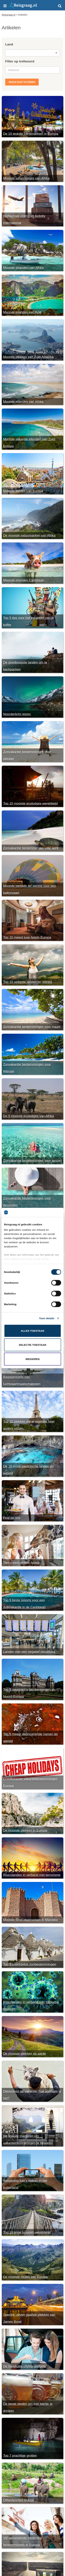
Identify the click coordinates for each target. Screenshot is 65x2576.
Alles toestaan (32, 1330)
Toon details (46, 1318)
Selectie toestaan (32, 1344)
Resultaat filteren (22, 82)
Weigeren (32, 1358)
